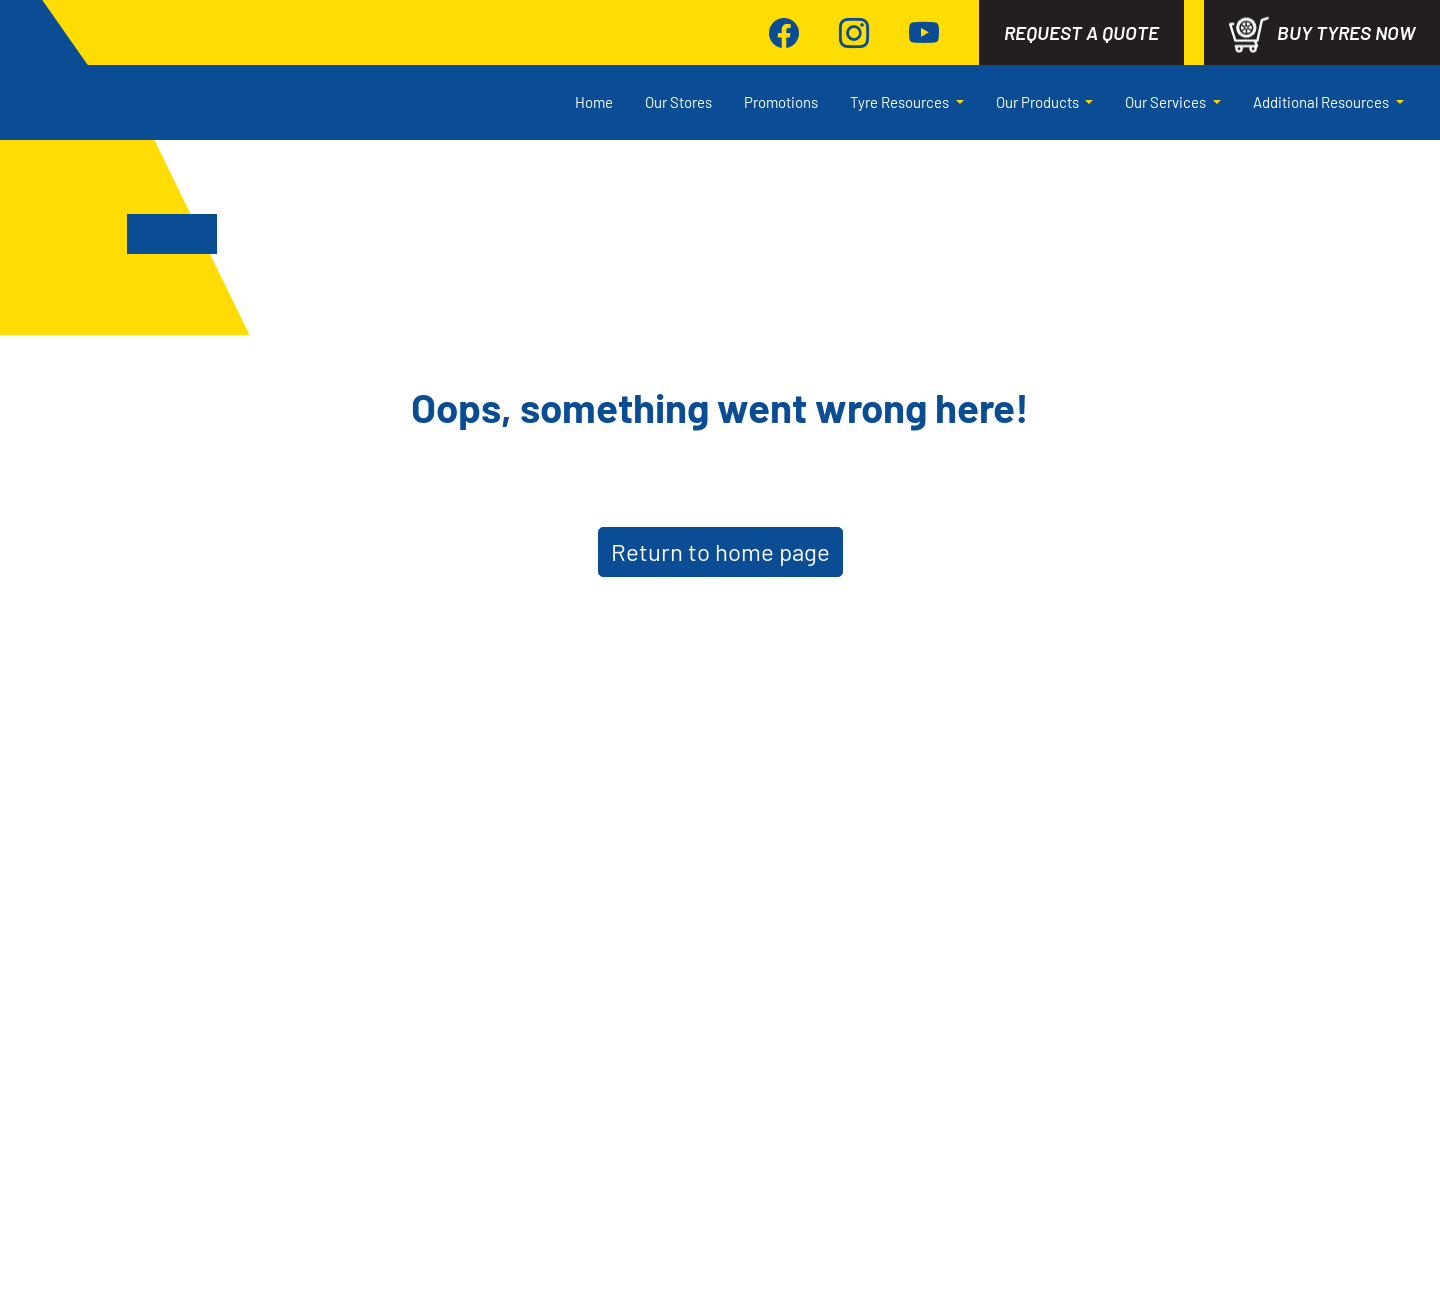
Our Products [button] (1039, 102)
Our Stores (678, 102)
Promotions (781, 102)
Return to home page (720, 551)
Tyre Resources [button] (901, 102)
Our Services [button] (1167, 102)
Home (594, 102)
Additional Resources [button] (1322, 102)
